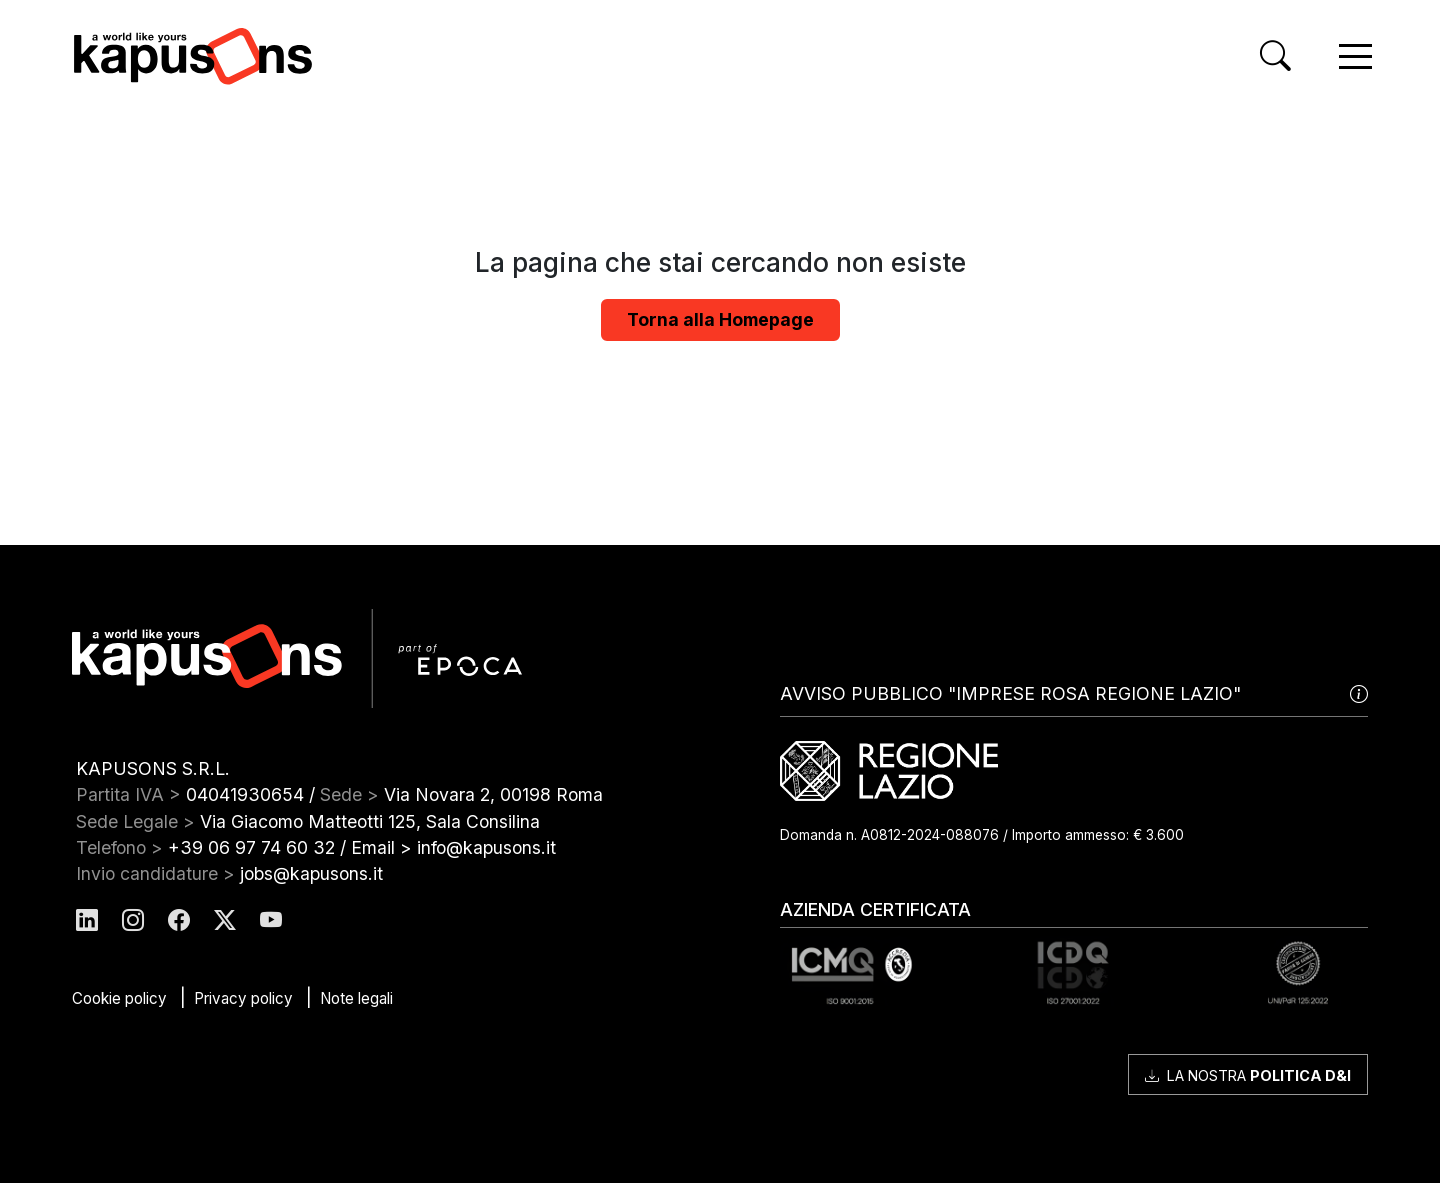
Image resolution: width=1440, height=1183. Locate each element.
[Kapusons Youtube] (271, 920)
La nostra (1248, 1075)
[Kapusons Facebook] (179, 920)
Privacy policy (243, 998)
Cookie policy (119, 998)
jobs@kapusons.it (311, 873)
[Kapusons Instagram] (133, 920)
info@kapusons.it (486, 847)
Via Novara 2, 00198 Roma (493, 794)
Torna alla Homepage (720, 319)
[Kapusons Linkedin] (87, 920)
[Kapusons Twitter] (225, 920)
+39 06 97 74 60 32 (251, 847)
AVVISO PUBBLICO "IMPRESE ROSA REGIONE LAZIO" (1074, 694)
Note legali (356, 998)
